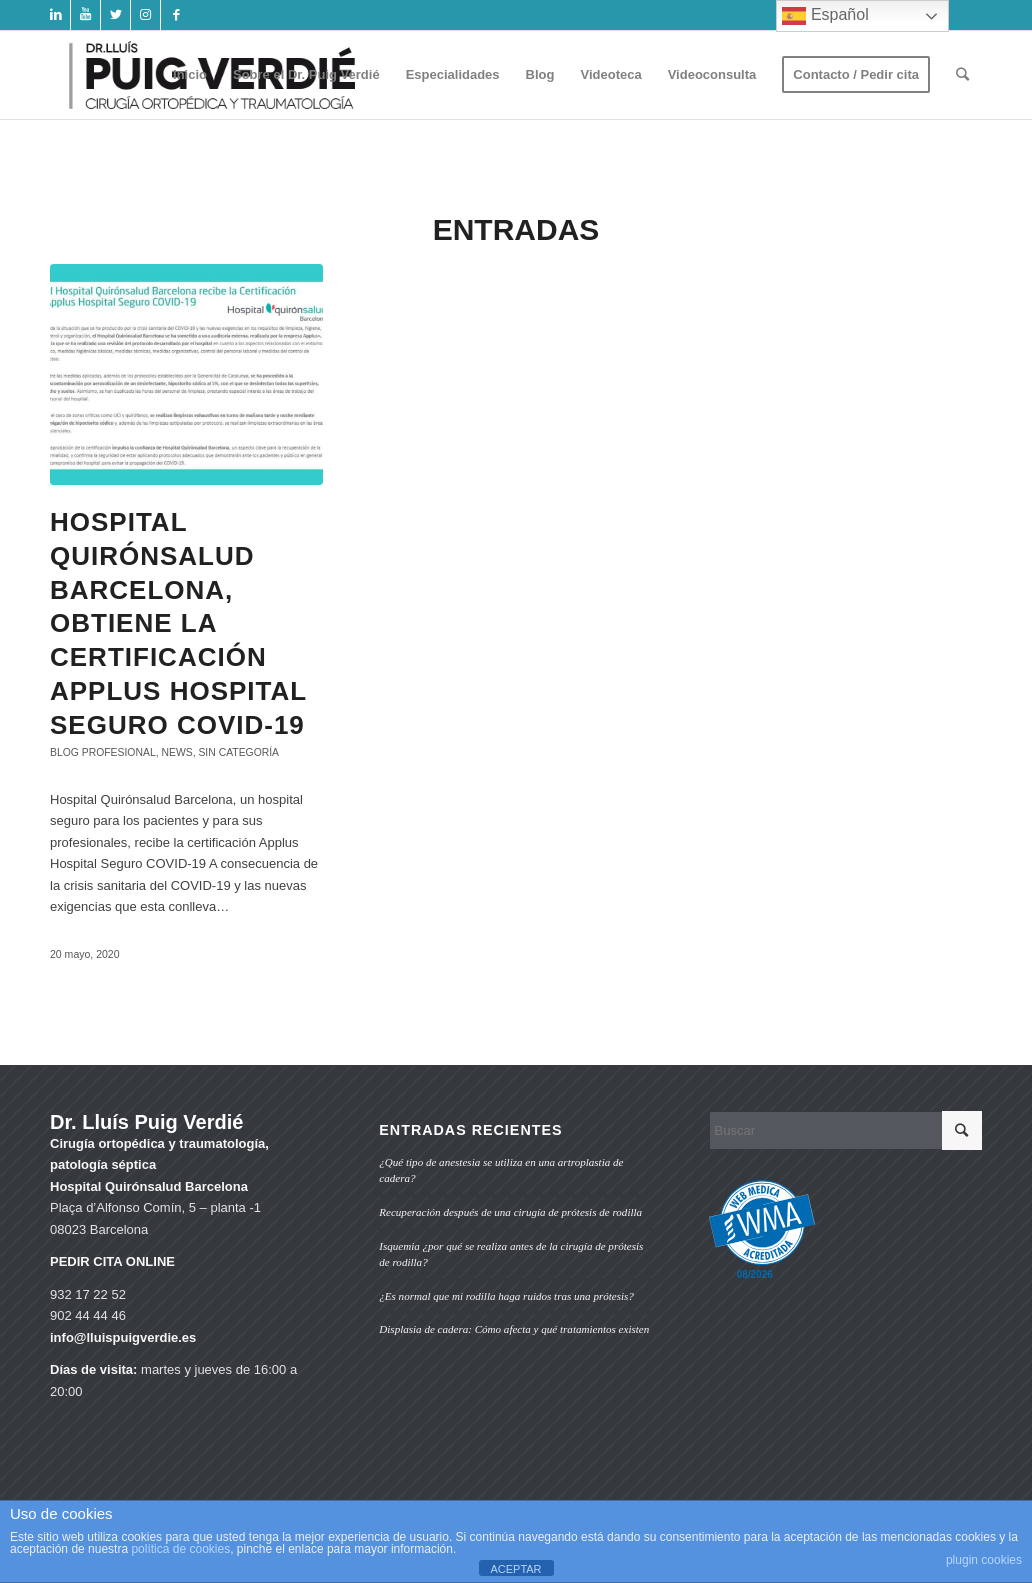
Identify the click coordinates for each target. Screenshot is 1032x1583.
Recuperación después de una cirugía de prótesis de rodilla (510, 1212)
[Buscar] (962, 75)
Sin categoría (238, 752)
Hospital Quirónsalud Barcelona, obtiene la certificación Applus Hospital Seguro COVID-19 (178, 623)
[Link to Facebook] (176, 15)
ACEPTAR (515, 1569)
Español (825, 16)
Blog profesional (103, 752)
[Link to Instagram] (145, 15)
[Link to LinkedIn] (55, 15)
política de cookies (180, 1549)
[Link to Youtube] (85, 15)
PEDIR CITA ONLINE (112, 1261)
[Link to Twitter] (115, 15)
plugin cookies (984, 1560)
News (176, 752)
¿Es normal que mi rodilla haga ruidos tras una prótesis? (506, 1296)
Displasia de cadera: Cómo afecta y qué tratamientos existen (514, 1329)
